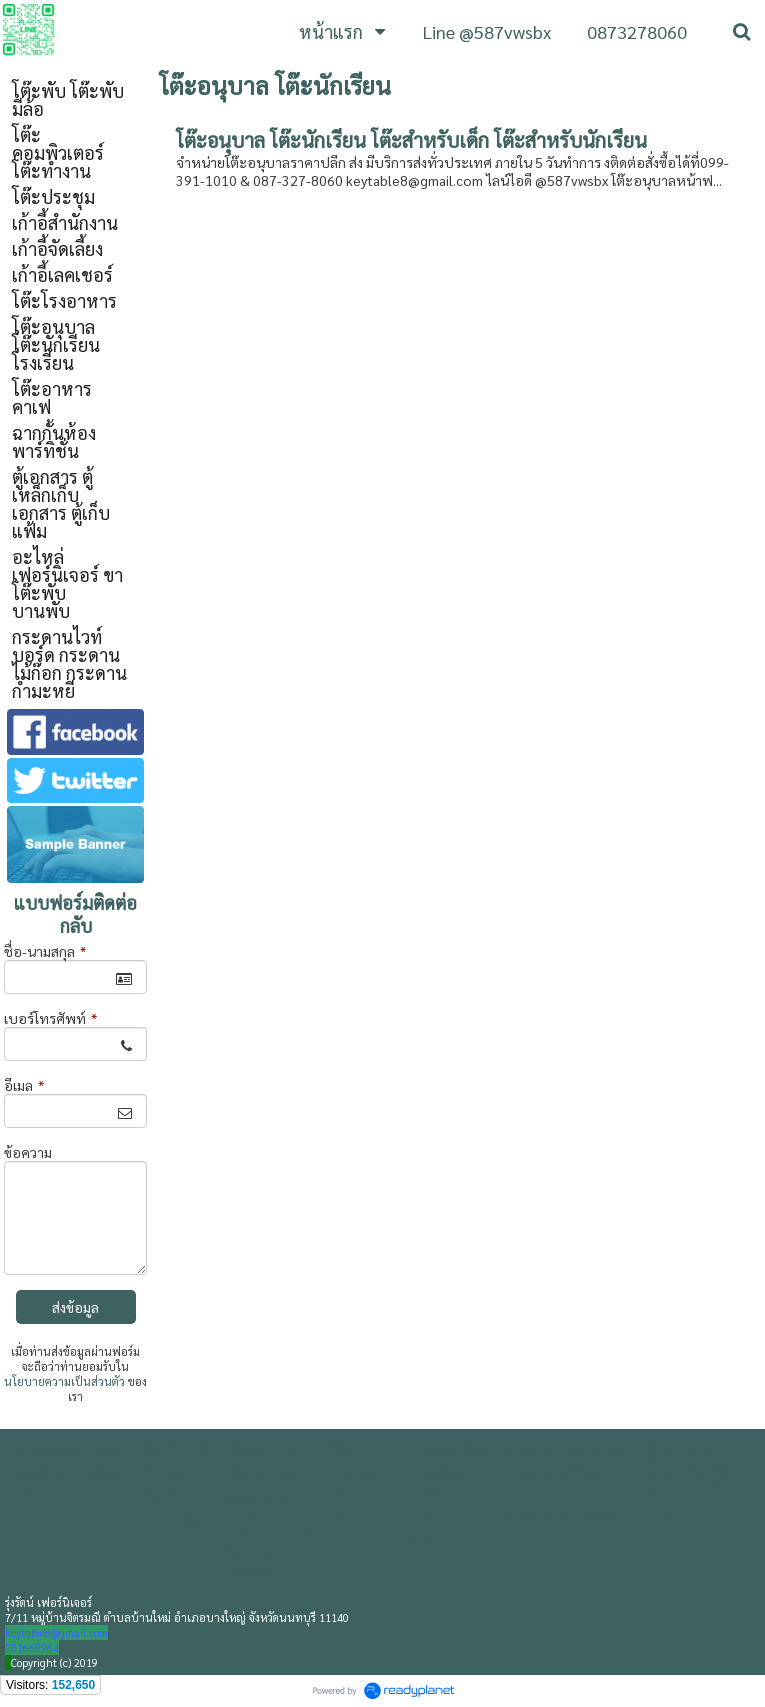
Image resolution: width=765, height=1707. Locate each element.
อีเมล (24, 1085)
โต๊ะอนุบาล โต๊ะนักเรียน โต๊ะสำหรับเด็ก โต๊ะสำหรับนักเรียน (411, 140)
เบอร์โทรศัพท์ (50, 1018)
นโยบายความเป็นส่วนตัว (64, 1381)
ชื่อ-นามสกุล (45, 951)
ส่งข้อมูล (75, 1307)
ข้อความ (28, 1152)
